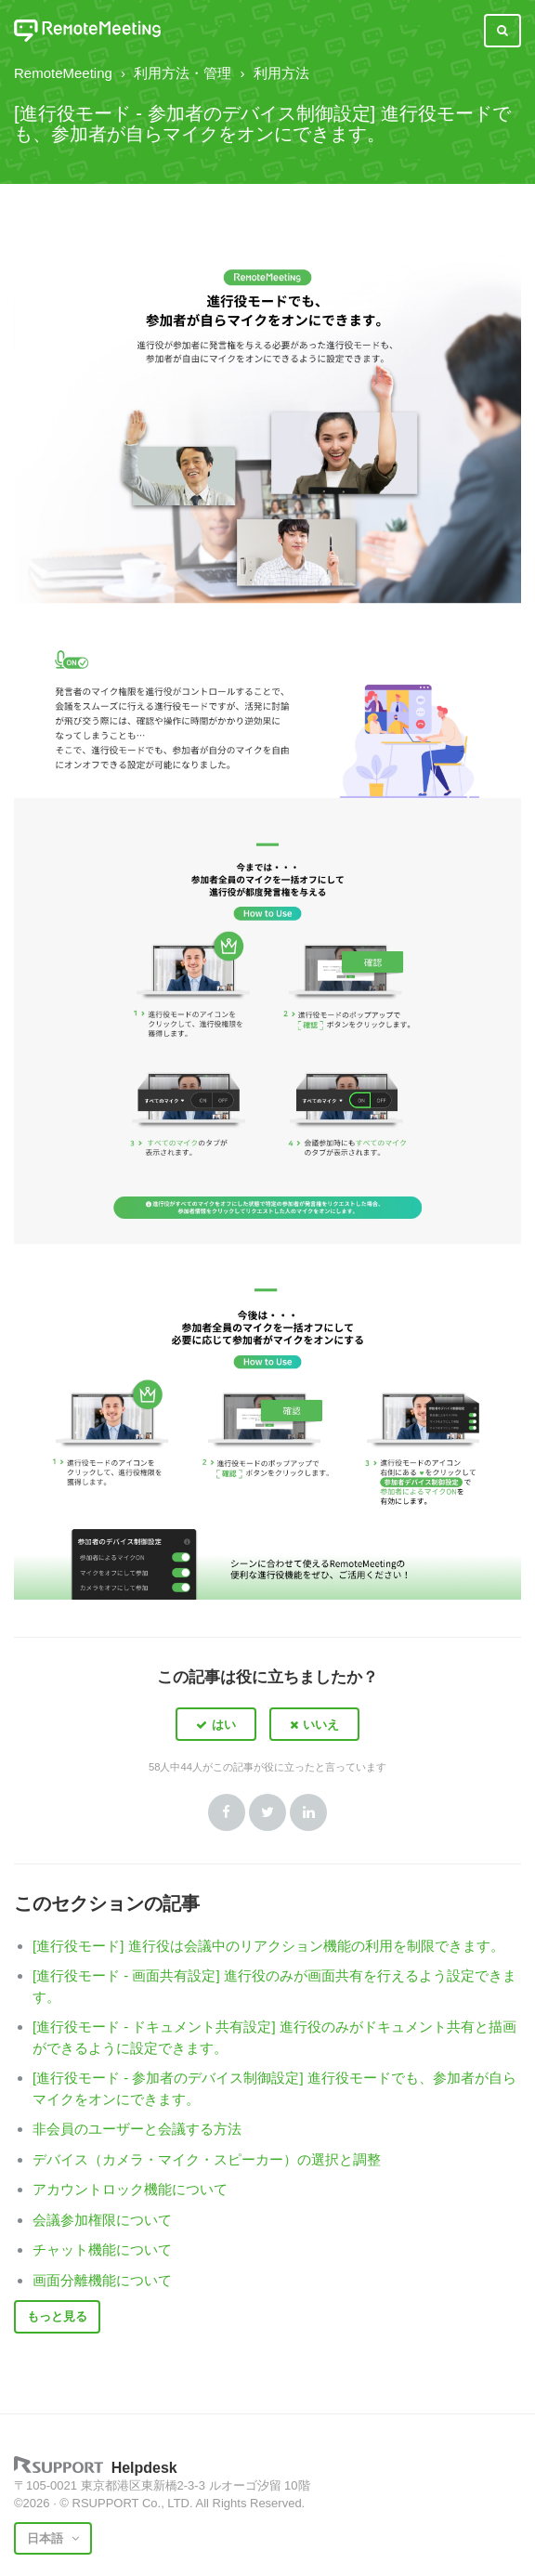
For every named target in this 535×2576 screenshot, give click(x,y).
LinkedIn (308, 1812)
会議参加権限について (102, 2220)
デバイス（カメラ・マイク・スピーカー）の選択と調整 (207, 2159)
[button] (216, 1724)
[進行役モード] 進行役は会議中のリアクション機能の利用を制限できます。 (268, 1946)
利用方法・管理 (182, 73)
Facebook (226, 1812)
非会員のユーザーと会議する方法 (137, 2129)
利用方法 (281, 73)
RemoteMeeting (63, 73)
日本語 (47, 2538)
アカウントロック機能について (130, 2189)
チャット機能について (102, 2249)
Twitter (267, 1812)
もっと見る (57, 2316)
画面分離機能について (102, 2280)
